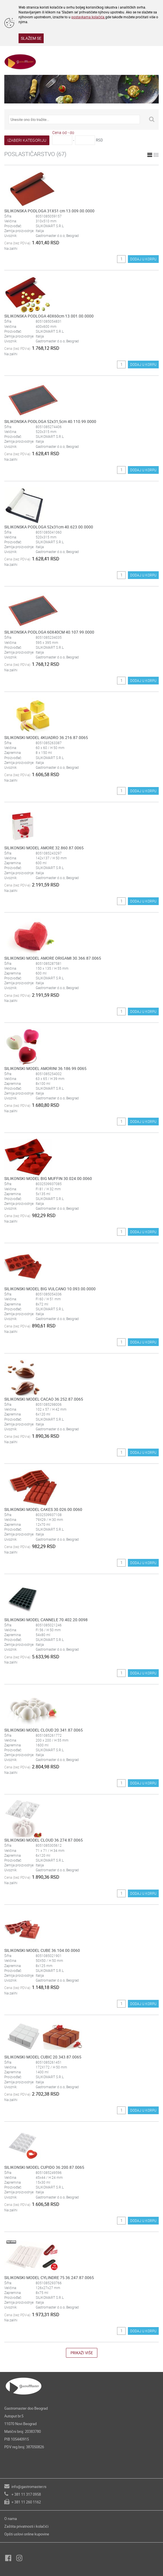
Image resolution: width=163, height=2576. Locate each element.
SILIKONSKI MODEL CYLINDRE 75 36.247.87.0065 (49, 2277)
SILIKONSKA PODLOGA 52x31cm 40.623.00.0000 (48, 527)
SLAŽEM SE (31, 38)
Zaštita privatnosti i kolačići (26, 2526)
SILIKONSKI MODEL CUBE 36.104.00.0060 (42, 1950)
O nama (10, 2518)
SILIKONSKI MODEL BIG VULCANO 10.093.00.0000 (50, 1288)
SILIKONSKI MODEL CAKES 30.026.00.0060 (43, 1509)
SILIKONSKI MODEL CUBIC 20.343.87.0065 (42, 2057)
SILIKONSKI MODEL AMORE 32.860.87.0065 (44, 847)
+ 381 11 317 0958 (26, 2494)
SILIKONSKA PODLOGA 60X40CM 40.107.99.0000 (49, 632)
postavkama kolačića (88, 17)
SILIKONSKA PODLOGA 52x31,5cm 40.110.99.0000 (50, 421)
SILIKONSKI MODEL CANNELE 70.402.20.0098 (46, 1619)
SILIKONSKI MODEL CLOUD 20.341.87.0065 (43, 1730)
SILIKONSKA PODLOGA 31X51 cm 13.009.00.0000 (49, 210)
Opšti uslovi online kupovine (26, 2534)
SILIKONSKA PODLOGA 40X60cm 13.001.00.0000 (49, 316)
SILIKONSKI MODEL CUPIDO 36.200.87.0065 (44, 2167)
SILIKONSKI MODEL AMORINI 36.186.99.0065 (45, 1068)
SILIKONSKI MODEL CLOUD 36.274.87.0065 (43, 1840)
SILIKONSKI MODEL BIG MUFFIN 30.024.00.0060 (48, 1178)
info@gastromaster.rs (29, 2486)
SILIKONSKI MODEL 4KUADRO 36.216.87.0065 (46, 737)
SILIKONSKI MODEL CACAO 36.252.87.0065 (43, 1399)
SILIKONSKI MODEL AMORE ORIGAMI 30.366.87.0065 (52, 958)
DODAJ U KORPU (143, 259)
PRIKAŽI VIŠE (82, 2352)
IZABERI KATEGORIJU (26, 140)
